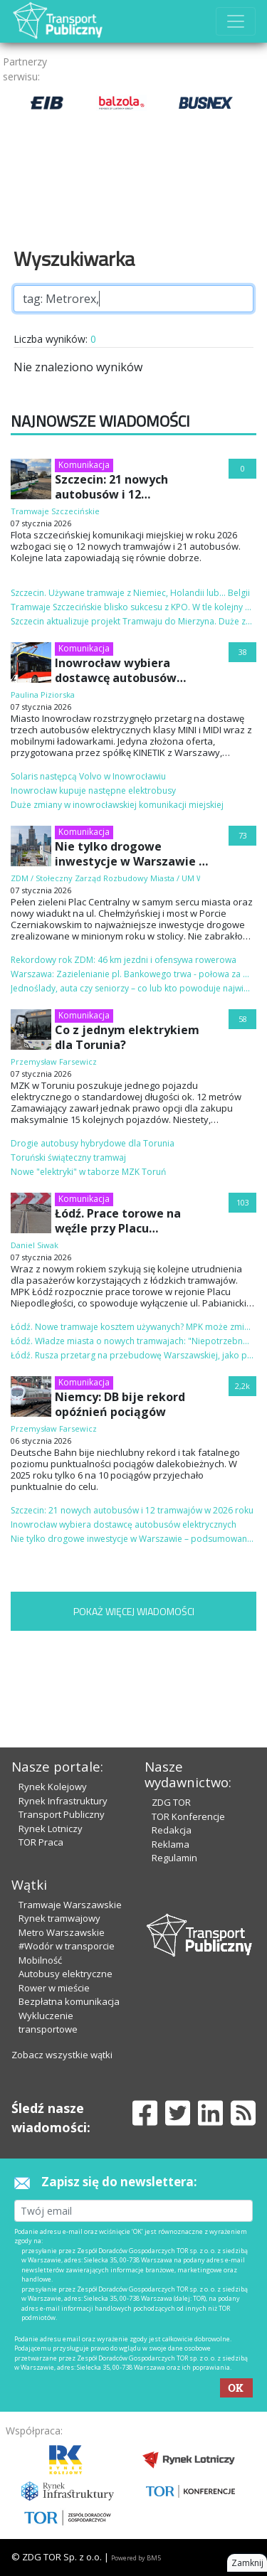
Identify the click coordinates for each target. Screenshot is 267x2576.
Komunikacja (84, 465)
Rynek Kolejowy (53, 1786)
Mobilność (40, 1960)
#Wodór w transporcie (67, 1945)
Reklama (170, 1844)
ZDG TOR (171, 1802)
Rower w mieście (54, 1987)
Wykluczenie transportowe (48, 2022)
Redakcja (172, 1830)
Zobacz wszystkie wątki (61, 2054)
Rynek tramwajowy (59, 1918)
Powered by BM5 (136, 2557)
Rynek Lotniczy (51, 1828)
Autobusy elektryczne (65, 1973)
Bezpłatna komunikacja (69, 2001)
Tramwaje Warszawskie (70, 1904)
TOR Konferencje (188, 1816)
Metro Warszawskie (62, 1932)
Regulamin (174, 1857)
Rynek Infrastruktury (63, 1800)
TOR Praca (41, 1842)
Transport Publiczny (62, 1814)
